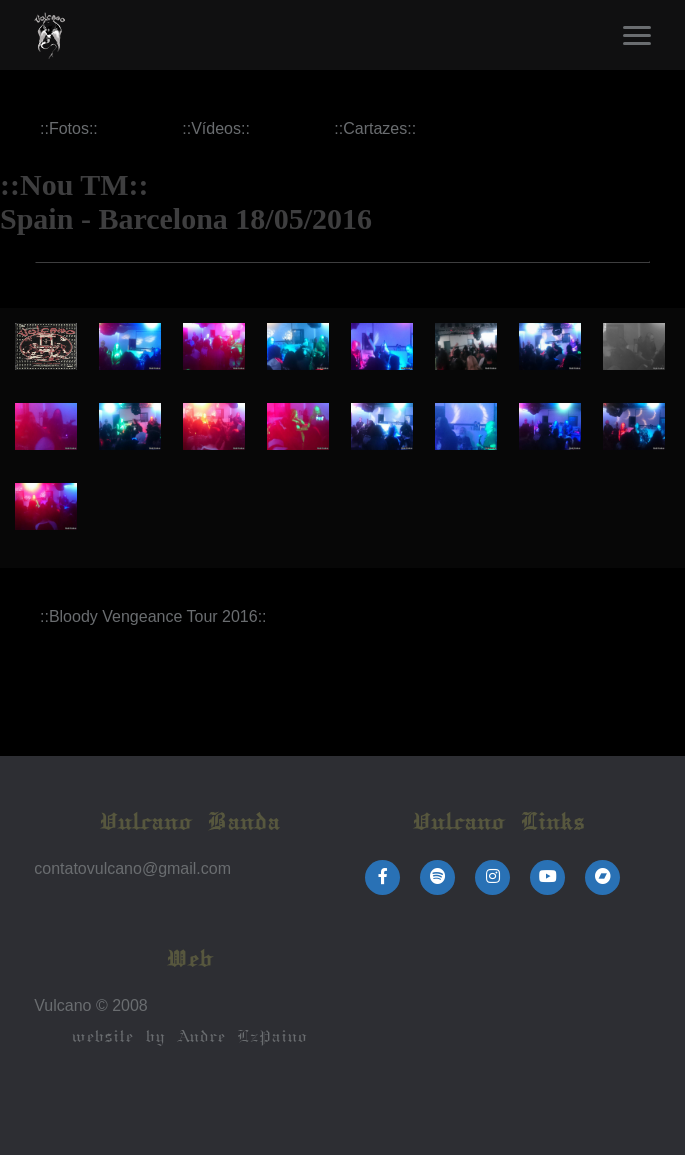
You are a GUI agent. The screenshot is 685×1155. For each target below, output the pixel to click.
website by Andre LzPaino (188, 1037)
